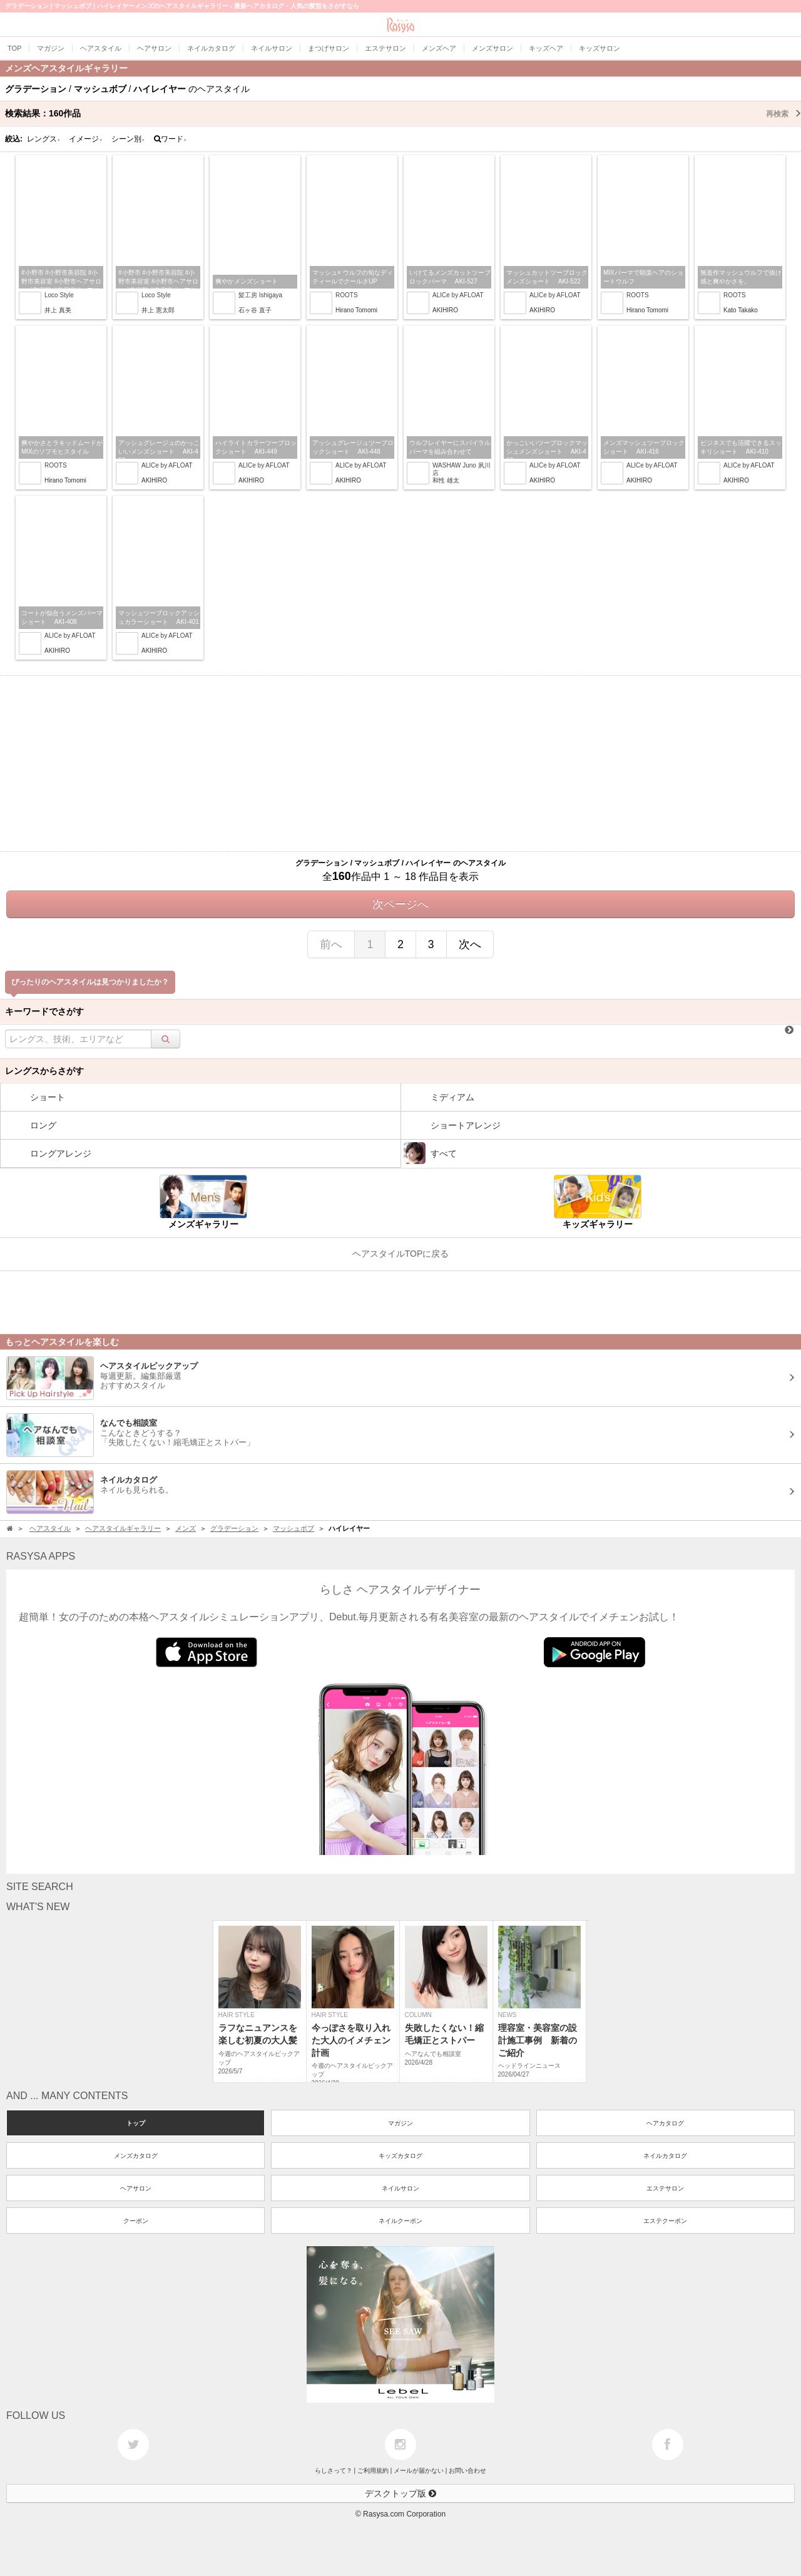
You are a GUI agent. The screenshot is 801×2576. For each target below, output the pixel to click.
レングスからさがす (44, 1071)
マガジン (400, 2123)
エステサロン (665, 2188)
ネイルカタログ (665, 2155)
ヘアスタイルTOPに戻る (400, 1254)
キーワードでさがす (44, 1011)
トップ (135, 2123)
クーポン (135, 2220)
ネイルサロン (400, 2188)
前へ (331, 944)
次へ (470, 944)
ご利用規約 (373, 2470)
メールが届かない (419, 2470)
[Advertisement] (400, 763)
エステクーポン (665, 2220)
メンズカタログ (136, 2155)
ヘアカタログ (665, 2123)
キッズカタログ (400, 2155)
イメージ (86, 139)
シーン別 (128, 139)
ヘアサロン (135, 2188)
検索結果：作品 (403, 113)
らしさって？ (333, 2470)
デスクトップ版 (400, 2493)
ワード (170, 139)
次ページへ (400, 904)
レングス (44, 139)
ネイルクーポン (400, 2220)
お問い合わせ (467, 2470)
